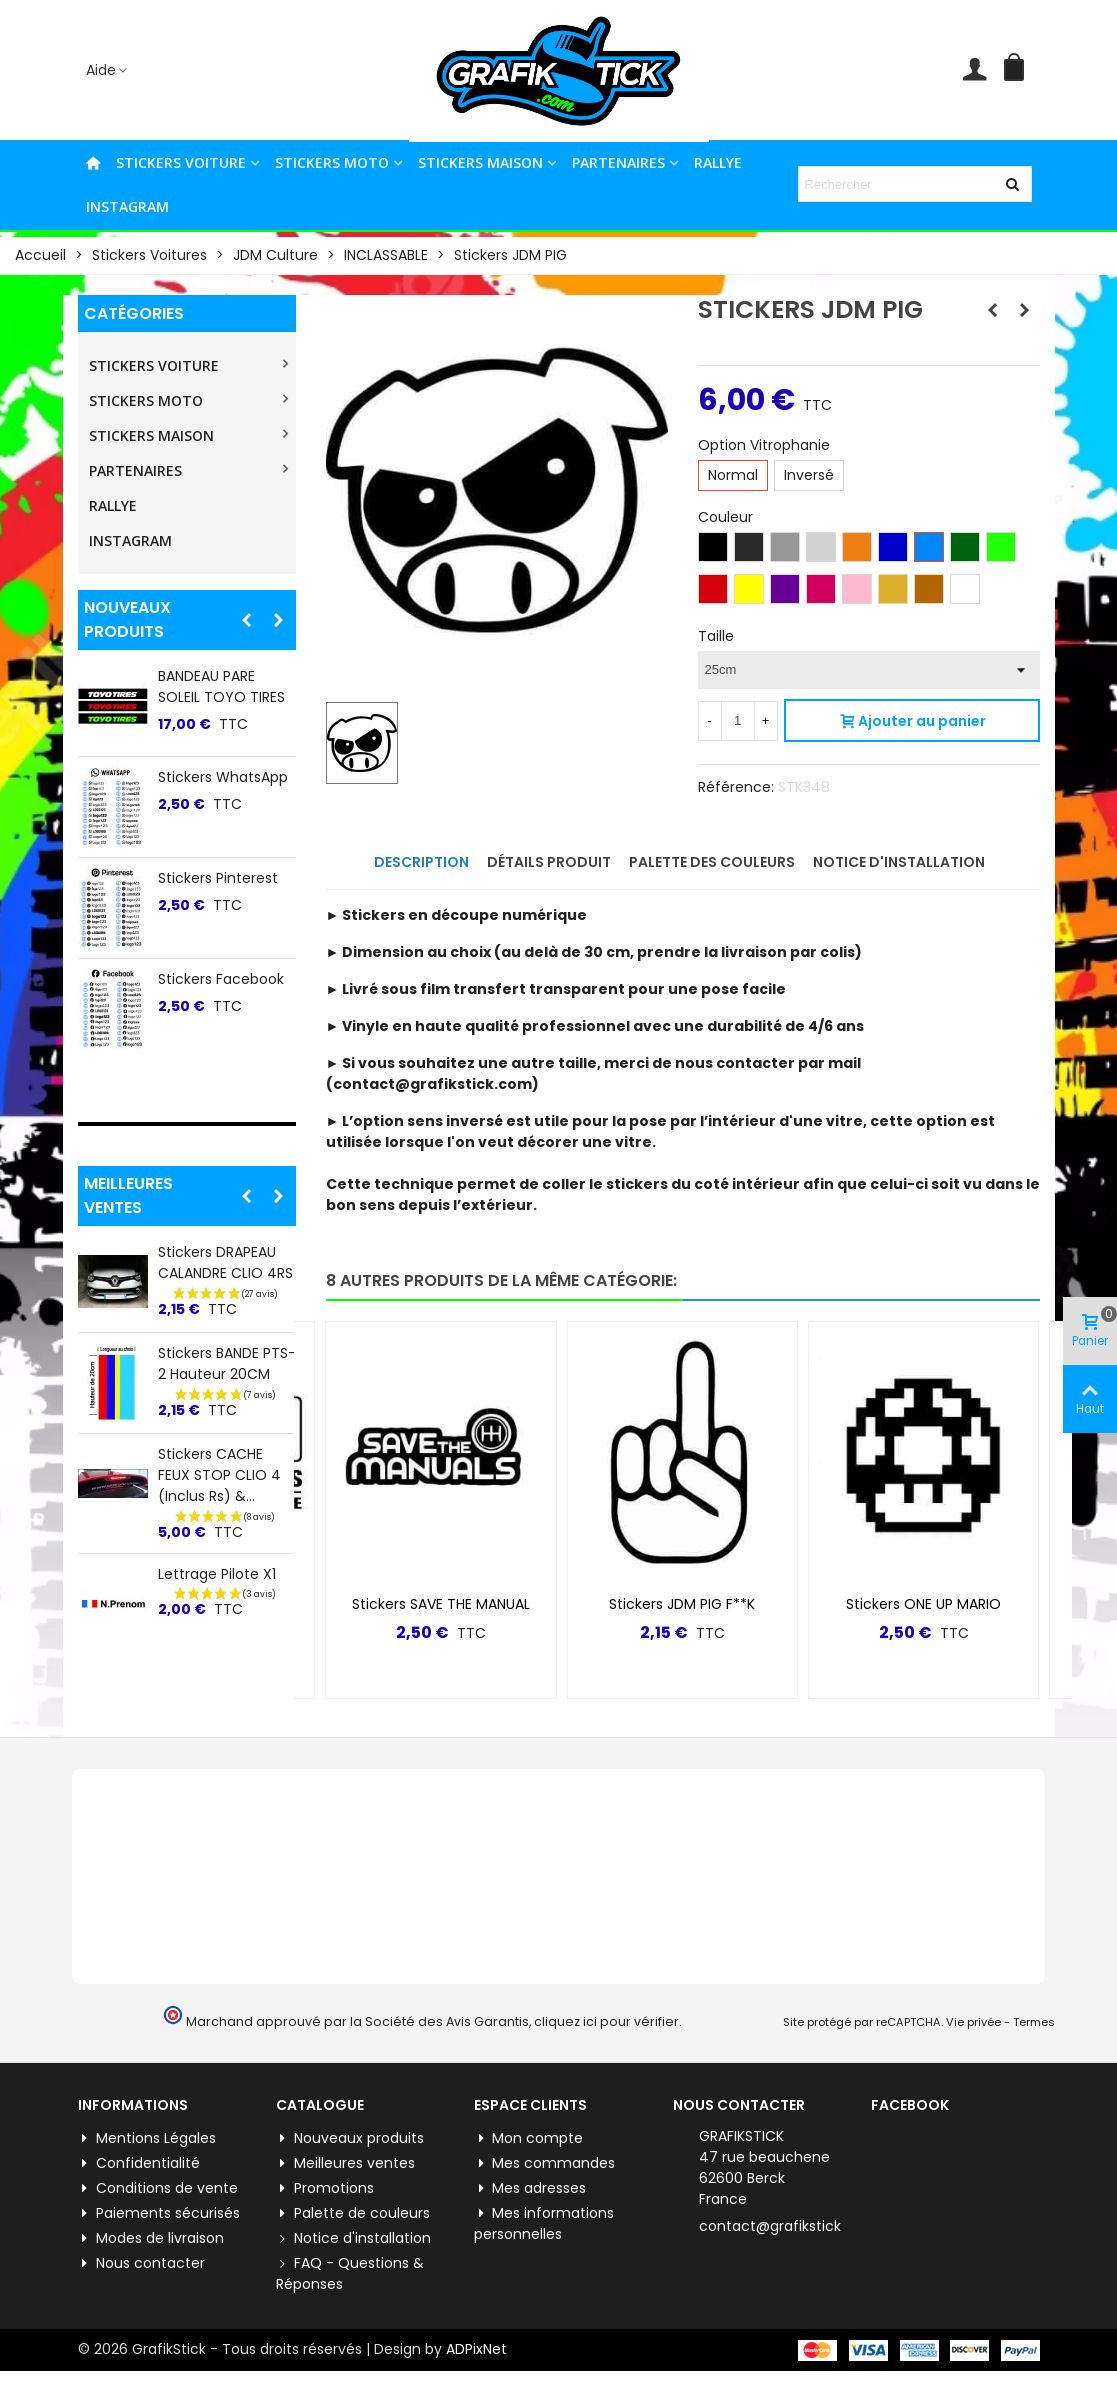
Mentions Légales (147, 2138)
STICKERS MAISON (480, 162)
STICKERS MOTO (332, 162)
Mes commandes (544, 2163)
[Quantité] (738, 721)
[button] (247, 620)
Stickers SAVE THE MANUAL (441, 1604)
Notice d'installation (353, 2238)
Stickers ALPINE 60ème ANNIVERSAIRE (208, 808)
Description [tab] (421, 862)
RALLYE (718, 162)
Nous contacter (141, 2263)
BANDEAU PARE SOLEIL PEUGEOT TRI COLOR (224, 697)
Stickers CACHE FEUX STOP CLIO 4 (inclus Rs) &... (219, 1475)
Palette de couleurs (353, 2213)
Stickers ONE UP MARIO (923, 1604)
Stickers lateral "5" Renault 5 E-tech (221, 1009)
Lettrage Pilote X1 (217, 1574)
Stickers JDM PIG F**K (682, 1604)
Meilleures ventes (128, 1195)
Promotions (325, 2188)
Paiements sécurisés (159, 2213)
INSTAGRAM (127, 206)
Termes (1034, 2022)
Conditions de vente (158, 2188)
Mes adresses (530, 2188)
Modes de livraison (151, 2238)
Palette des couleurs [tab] (712, 862)
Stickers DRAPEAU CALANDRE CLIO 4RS (225, 1262)
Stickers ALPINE (208, 898)
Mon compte (528, 2138)
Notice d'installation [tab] (899, 862)
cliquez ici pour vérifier (606, 2021)
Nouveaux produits (127, 619)
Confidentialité (139, 2163)
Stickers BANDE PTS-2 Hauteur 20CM (227, 1363)
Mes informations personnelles (544, 2223)
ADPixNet (476, 2349)
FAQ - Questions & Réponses (350, 2273)
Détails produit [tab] (549, 862)
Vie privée (973, 2022)
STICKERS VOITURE (181, 162)
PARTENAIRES (618, 162)
